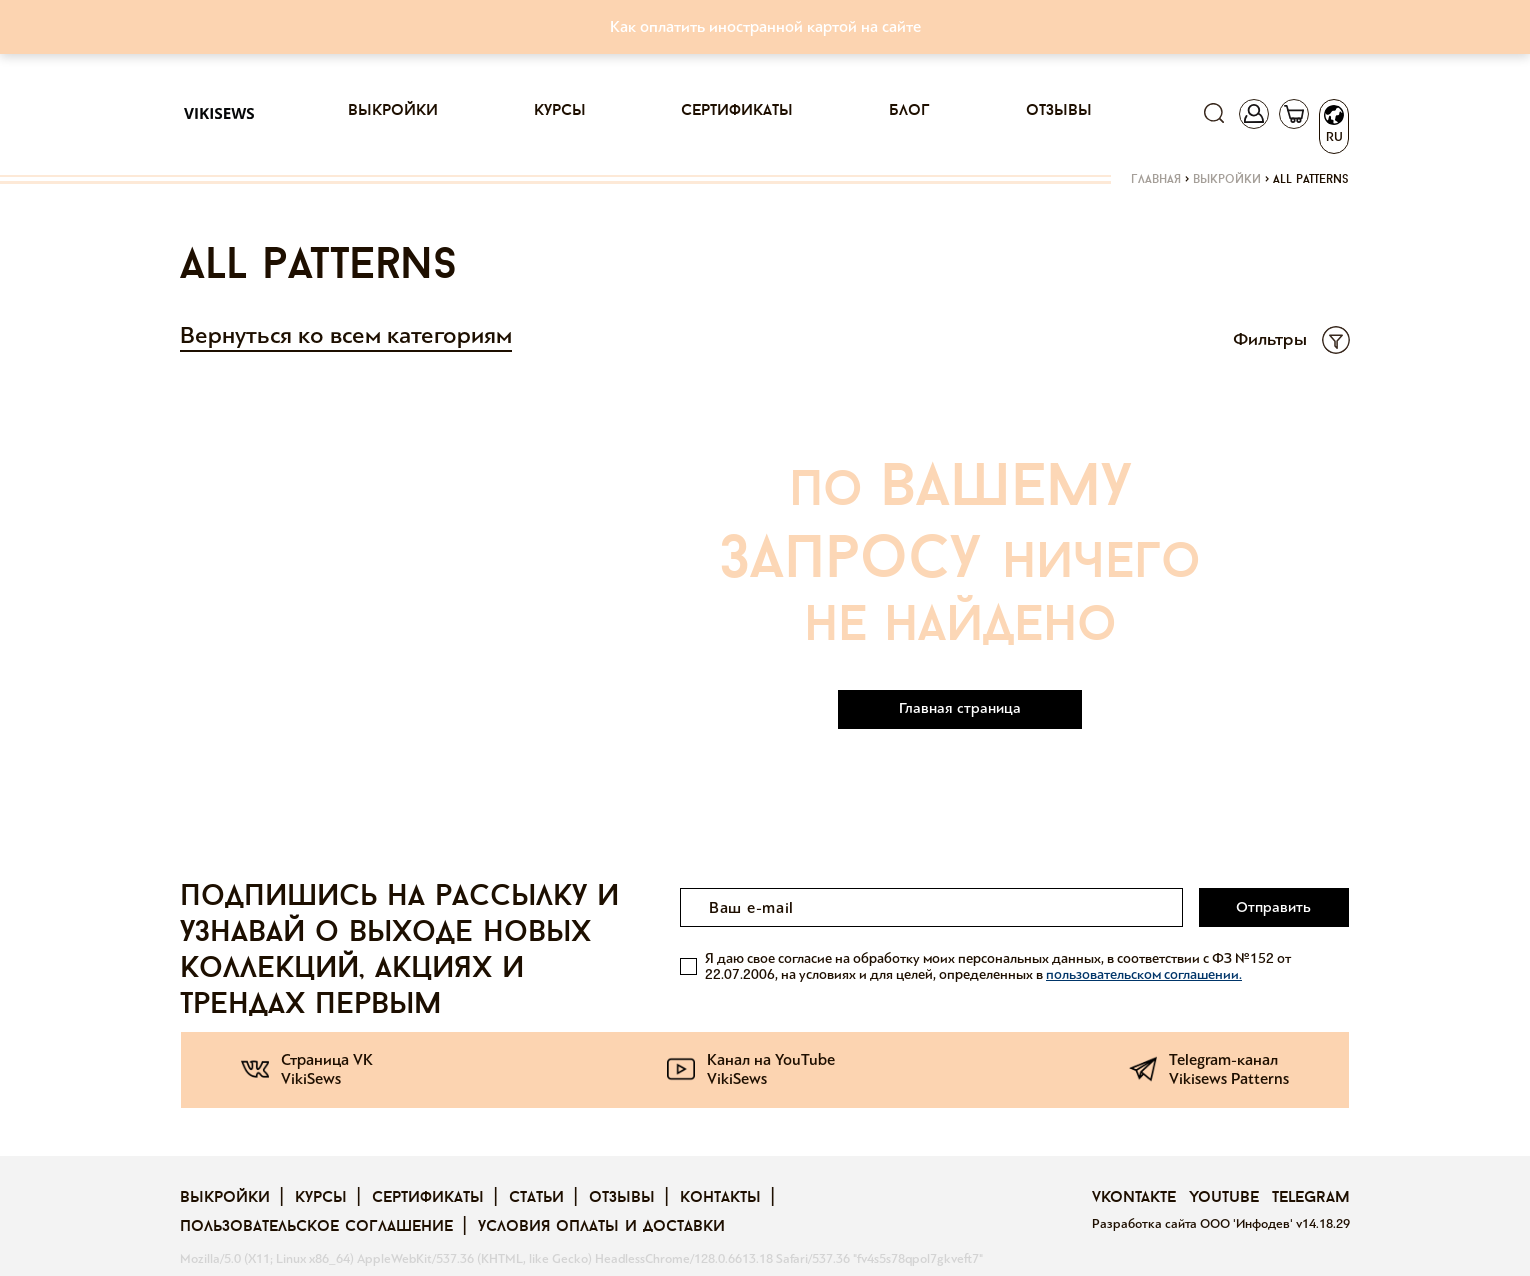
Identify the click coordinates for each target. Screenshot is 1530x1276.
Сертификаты (737, 111)
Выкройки (393, 111)
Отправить (1273, 907)
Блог (909, 111)
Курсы (560, 111)
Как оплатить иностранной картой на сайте (765, 26)
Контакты (720, 1198)
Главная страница (960, 708)
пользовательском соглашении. (1144, 974)
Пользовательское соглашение (316, 1227)
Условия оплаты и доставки (601, 1227)
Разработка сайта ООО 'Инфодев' (1194, 1224)
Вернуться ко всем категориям (346, 335)
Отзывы (1059, 111)
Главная (1156, 180)
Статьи (536, 1198)
